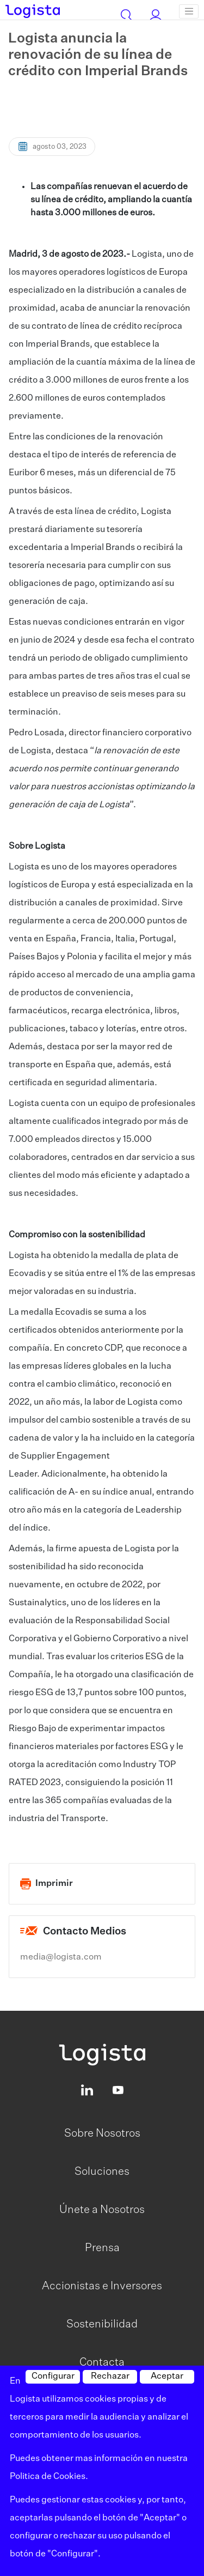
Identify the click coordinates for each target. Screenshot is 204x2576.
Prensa (102, 2247)
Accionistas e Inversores (102, 2286)
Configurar (53, 2376)
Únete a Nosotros (102, 2209)
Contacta (102, 2362)
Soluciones (102, 2171)
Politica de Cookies (47, 2476)
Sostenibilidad (102, 2324)
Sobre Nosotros (102, 2133)
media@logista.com (61, 1957)
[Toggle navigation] (189, 11)
